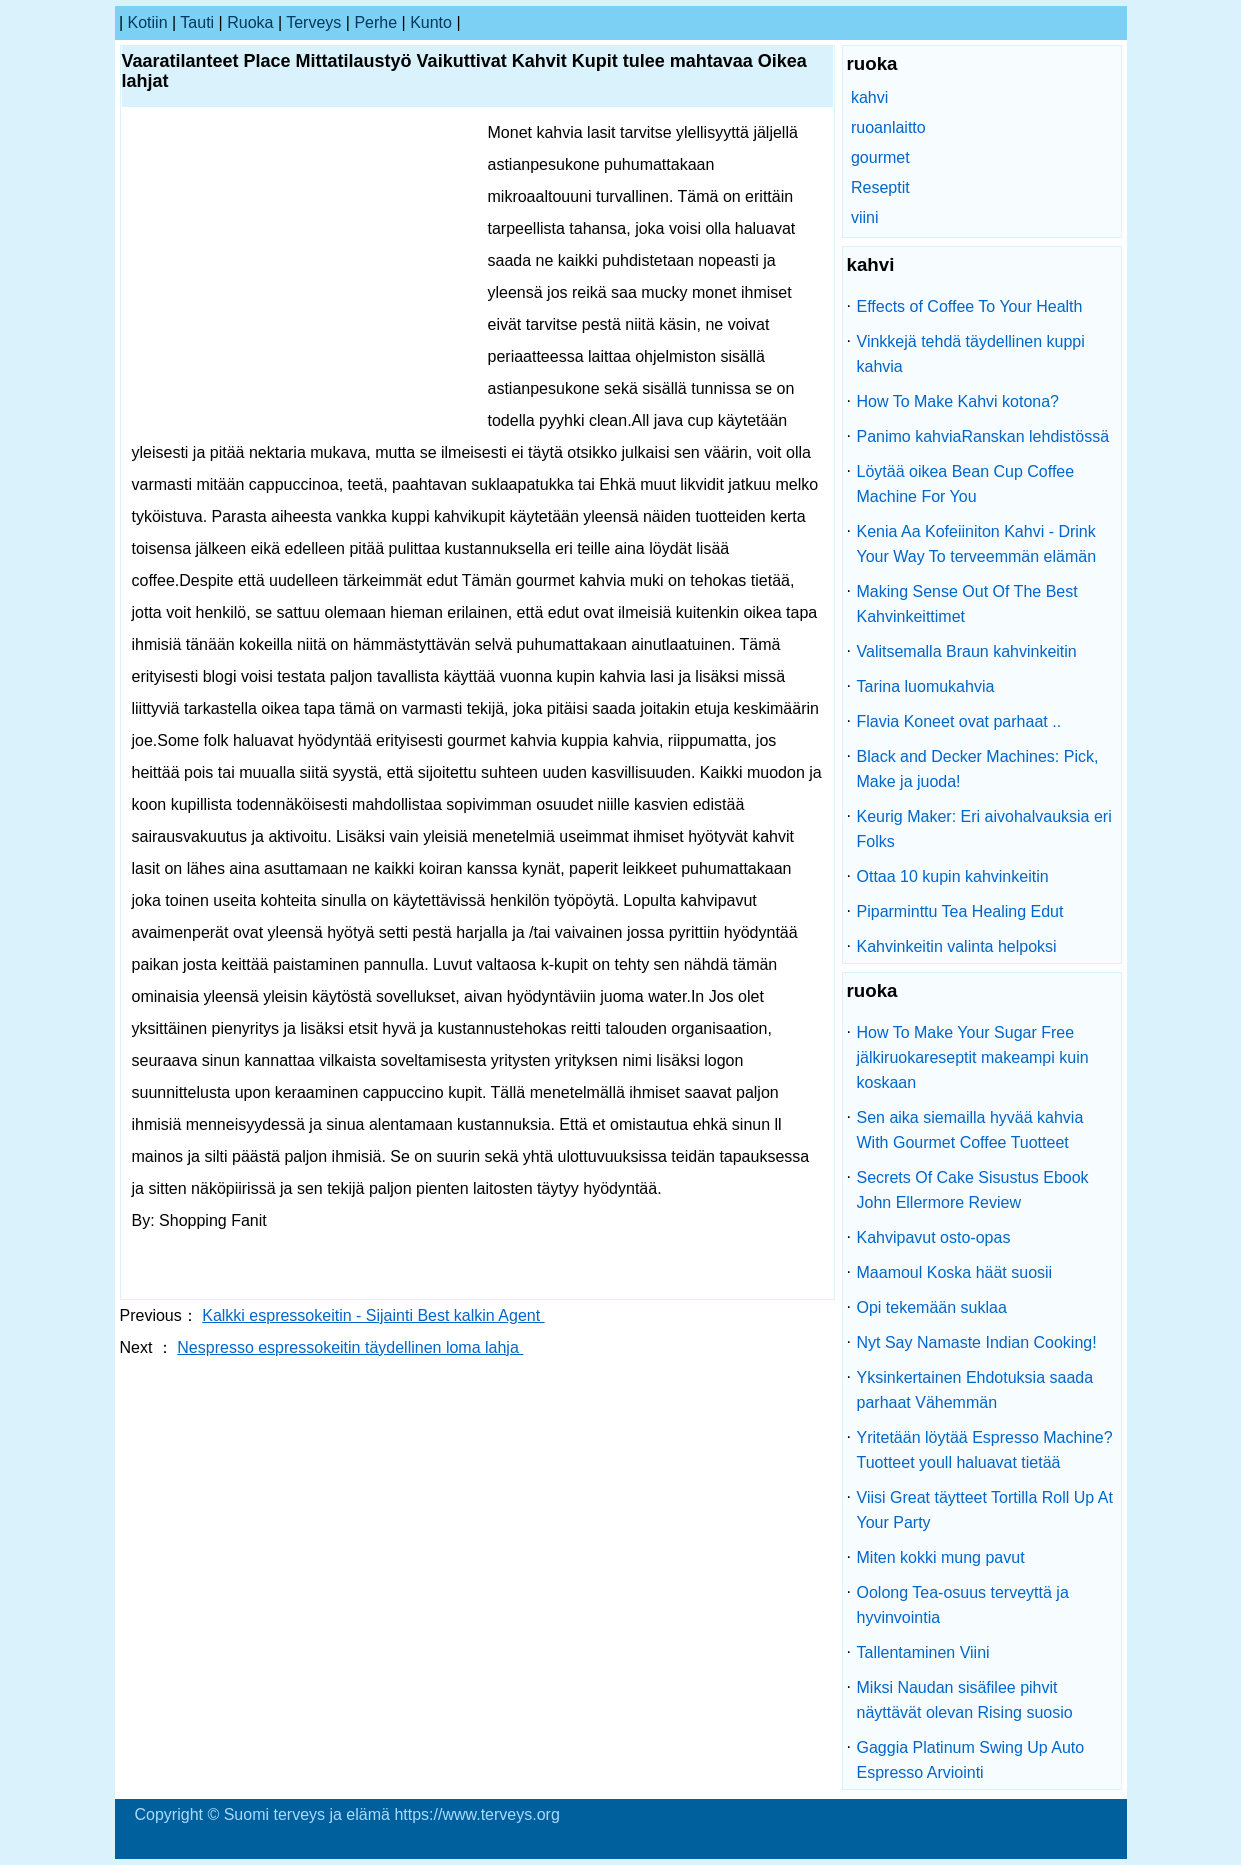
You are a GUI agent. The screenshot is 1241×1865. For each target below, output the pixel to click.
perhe (375, 22)
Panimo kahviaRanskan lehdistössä (983, 436)
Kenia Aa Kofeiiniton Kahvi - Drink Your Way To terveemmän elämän (977, 544)
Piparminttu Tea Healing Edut (960, 911)
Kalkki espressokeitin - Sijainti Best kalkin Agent (373, 1315)
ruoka (250, 22)
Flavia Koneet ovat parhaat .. (959, 721)
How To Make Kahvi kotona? (958, 401)
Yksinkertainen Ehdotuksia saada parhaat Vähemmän (975, 1390)
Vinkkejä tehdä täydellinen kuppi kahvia (971, 354)
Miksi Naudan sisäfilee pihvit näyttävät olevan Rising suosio (965, 1700)
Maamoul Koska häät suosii (955, 1272)
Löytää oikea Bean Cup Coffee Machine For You (966, 484)
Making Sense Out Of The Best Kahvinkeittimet (967, 604)
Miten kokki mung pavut (941, 1557)
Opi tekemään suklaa (932, 1307)
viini (865, 217)
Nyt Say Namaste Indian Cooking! (977, 1342)
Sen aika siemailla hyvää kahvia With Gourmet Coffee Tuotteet (970, 1130)
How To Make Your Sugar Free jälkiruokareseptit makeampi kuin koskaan (973, 1057)
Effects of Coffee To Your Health (970, 306)
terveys (313, 22)
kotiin (148, 22)
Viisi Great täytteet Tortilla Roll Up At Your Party (985, 1510)
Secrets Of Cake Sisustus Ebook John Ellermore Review (973, 1190)
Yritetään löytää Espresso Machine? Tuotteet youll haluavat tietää (985, 1450)
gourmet (880, 157)
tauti (197, 22)
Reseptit (880, 187)
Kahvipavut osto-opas (934, 1237)
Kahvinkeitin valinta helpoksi (957, 946)
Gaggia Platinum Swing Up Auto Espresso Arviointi (971, 1760)
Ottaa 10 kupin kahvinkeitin (953, 876)
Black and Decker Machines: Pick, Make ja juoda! (978, 769)
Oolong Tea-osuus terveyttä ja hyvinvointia (963, 1605)
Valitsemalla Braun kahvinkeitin (967, 651)
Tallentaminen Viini (923, 1652)
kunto (431, 22)
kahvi (869, 97)
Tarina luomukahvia (926, 686)
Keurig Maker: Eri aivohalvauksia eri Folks (984, 829)
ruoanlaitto (888, 127)
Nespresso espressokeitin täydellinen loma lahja (350, 1347)
